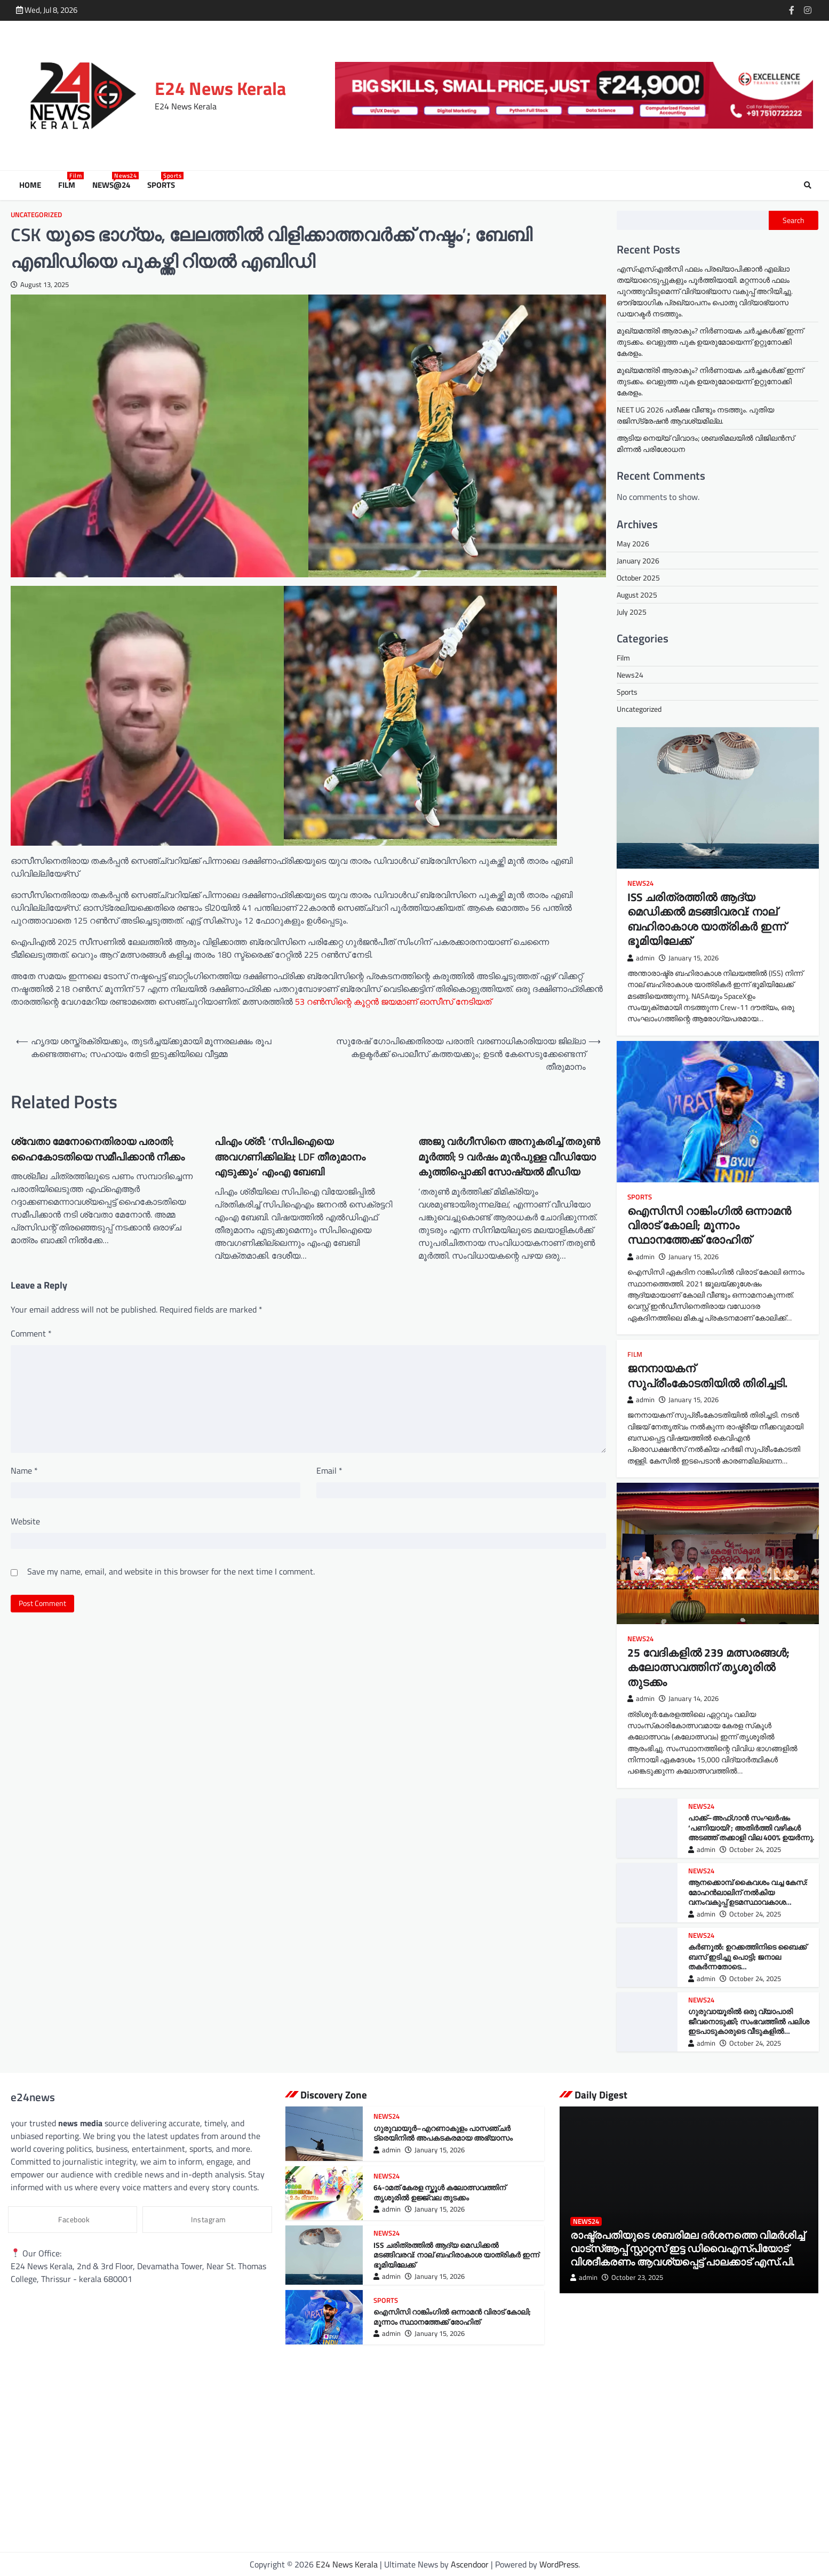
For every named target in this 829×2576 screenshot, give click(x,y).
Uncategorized (36, 215)
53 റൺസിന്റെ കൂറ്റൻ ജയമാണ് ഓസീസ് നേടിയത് (393, 1001)
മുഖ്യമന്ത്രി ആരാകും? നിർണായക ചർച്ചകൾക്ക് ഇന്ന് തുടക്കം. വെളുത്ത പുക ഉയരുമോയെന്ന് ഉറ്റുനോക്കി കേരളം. (710, 342)
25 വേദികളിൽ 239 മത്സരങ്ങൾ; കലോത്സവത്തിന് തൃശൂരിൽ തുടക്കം (708, 1667)
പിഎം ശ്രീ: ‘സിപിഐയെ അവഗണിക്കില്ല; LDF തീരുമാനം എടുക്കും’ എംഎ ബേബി (289, 1156)
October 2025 (638, 577)
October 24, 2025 (749, 1849)
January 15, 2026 (689, 957)
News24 (630, 674)
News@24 (113, 185)
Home (30, 185)
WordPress (558, 2564)
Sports (163, 185)
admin (641, 957)
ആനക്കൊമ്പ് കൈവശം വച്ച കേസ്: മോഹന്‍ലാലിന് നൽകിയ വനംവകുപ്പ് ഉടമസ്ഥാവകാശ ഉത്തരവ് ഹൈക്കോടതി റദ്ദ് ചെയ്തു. (749, 1897)
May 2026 (633, 543)
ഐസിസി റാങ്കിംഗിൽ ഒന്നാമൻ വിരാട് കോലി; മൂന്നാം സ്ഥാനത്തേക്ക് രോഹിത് (709, 1225)
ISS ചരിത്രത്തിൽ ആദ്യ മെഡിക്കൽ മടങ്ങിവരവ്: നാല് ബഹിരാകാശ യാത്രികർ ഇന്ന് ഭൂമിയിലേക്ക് (706, 918)
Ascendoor (470, 2564)
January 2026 (638, 560)
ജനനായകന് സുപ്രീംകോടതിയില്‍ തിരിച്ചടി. (707, 1375)
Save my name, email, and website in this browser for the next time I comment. (171, 1571)
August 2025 (637, 594)
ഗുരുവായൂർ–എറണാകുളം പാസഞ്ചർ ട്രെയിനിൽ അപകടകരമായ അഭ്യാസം (443, 2133)
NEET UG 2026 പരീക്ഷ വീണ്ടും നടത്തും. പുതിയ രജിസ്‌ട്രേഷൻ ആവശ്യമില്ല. (695, 415)
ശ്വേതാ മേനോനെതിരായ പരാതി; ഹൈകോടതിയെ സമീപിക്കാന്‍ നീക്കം (98, 1149)
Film (68, 185)
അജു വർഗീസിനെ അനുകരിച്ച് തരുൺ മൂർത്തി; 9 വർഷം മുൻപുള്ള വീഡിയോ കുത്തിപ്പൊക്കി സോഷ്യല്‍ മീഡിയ (509, 1156)
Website (25, 1521)
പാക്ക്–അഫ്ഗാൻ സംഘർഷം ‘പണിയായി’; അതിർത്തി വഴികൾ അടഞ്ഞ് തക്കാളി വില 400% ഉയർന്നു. (751, 1827)
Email (329, 1470)
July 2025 (632, 611)
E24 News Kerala (220, 88)
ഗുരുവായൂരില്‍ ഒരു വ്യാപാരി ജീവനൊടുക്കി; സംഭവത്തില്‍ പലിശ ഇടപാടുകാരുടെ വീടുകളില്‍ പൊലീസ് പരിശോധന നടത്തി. (748, 2026)
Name (24, 1470)
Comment (31, 1333)
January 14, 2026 (689, 1699)
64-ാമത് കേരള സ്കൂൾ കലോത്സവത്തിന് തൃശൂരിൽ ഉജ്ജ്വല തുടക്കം (439, 2193)
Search (793, 220)
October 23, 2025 (632, 2277)
